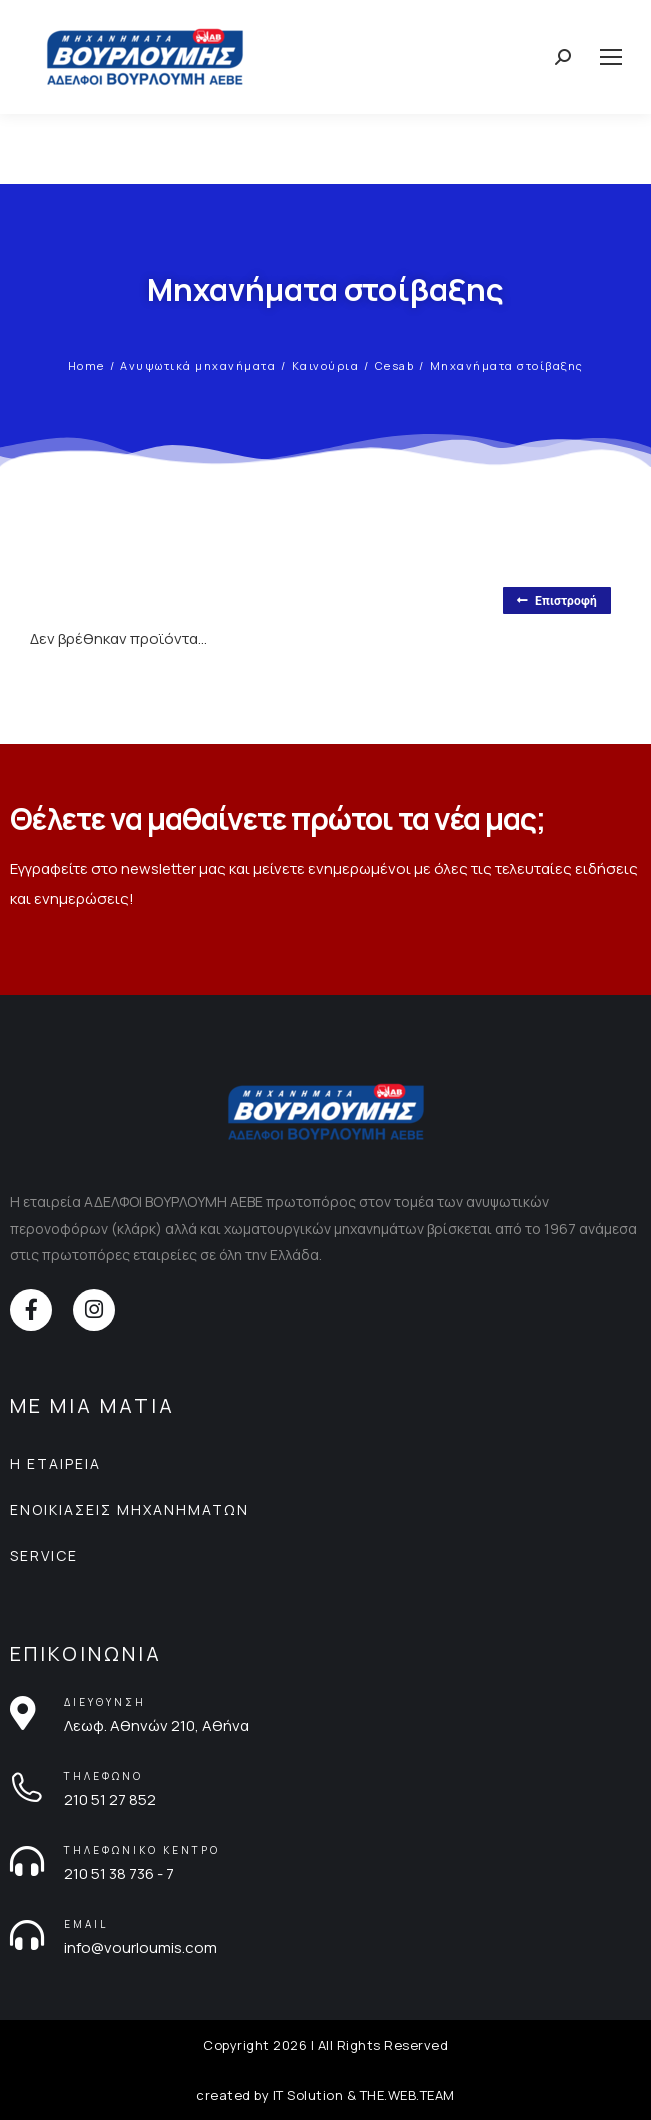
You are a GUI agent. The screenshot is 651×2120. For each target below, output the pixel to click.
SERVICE (44, 1555)
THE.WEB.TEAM (407, 2095)
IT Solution (308, 2095)
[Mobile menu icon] (611, 57)
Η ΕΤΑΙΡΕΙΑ (55, 1463)
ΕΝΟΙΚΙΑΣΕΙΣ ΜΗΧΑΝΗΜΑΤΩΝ (129, 1509)
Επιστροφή (557, 601)
